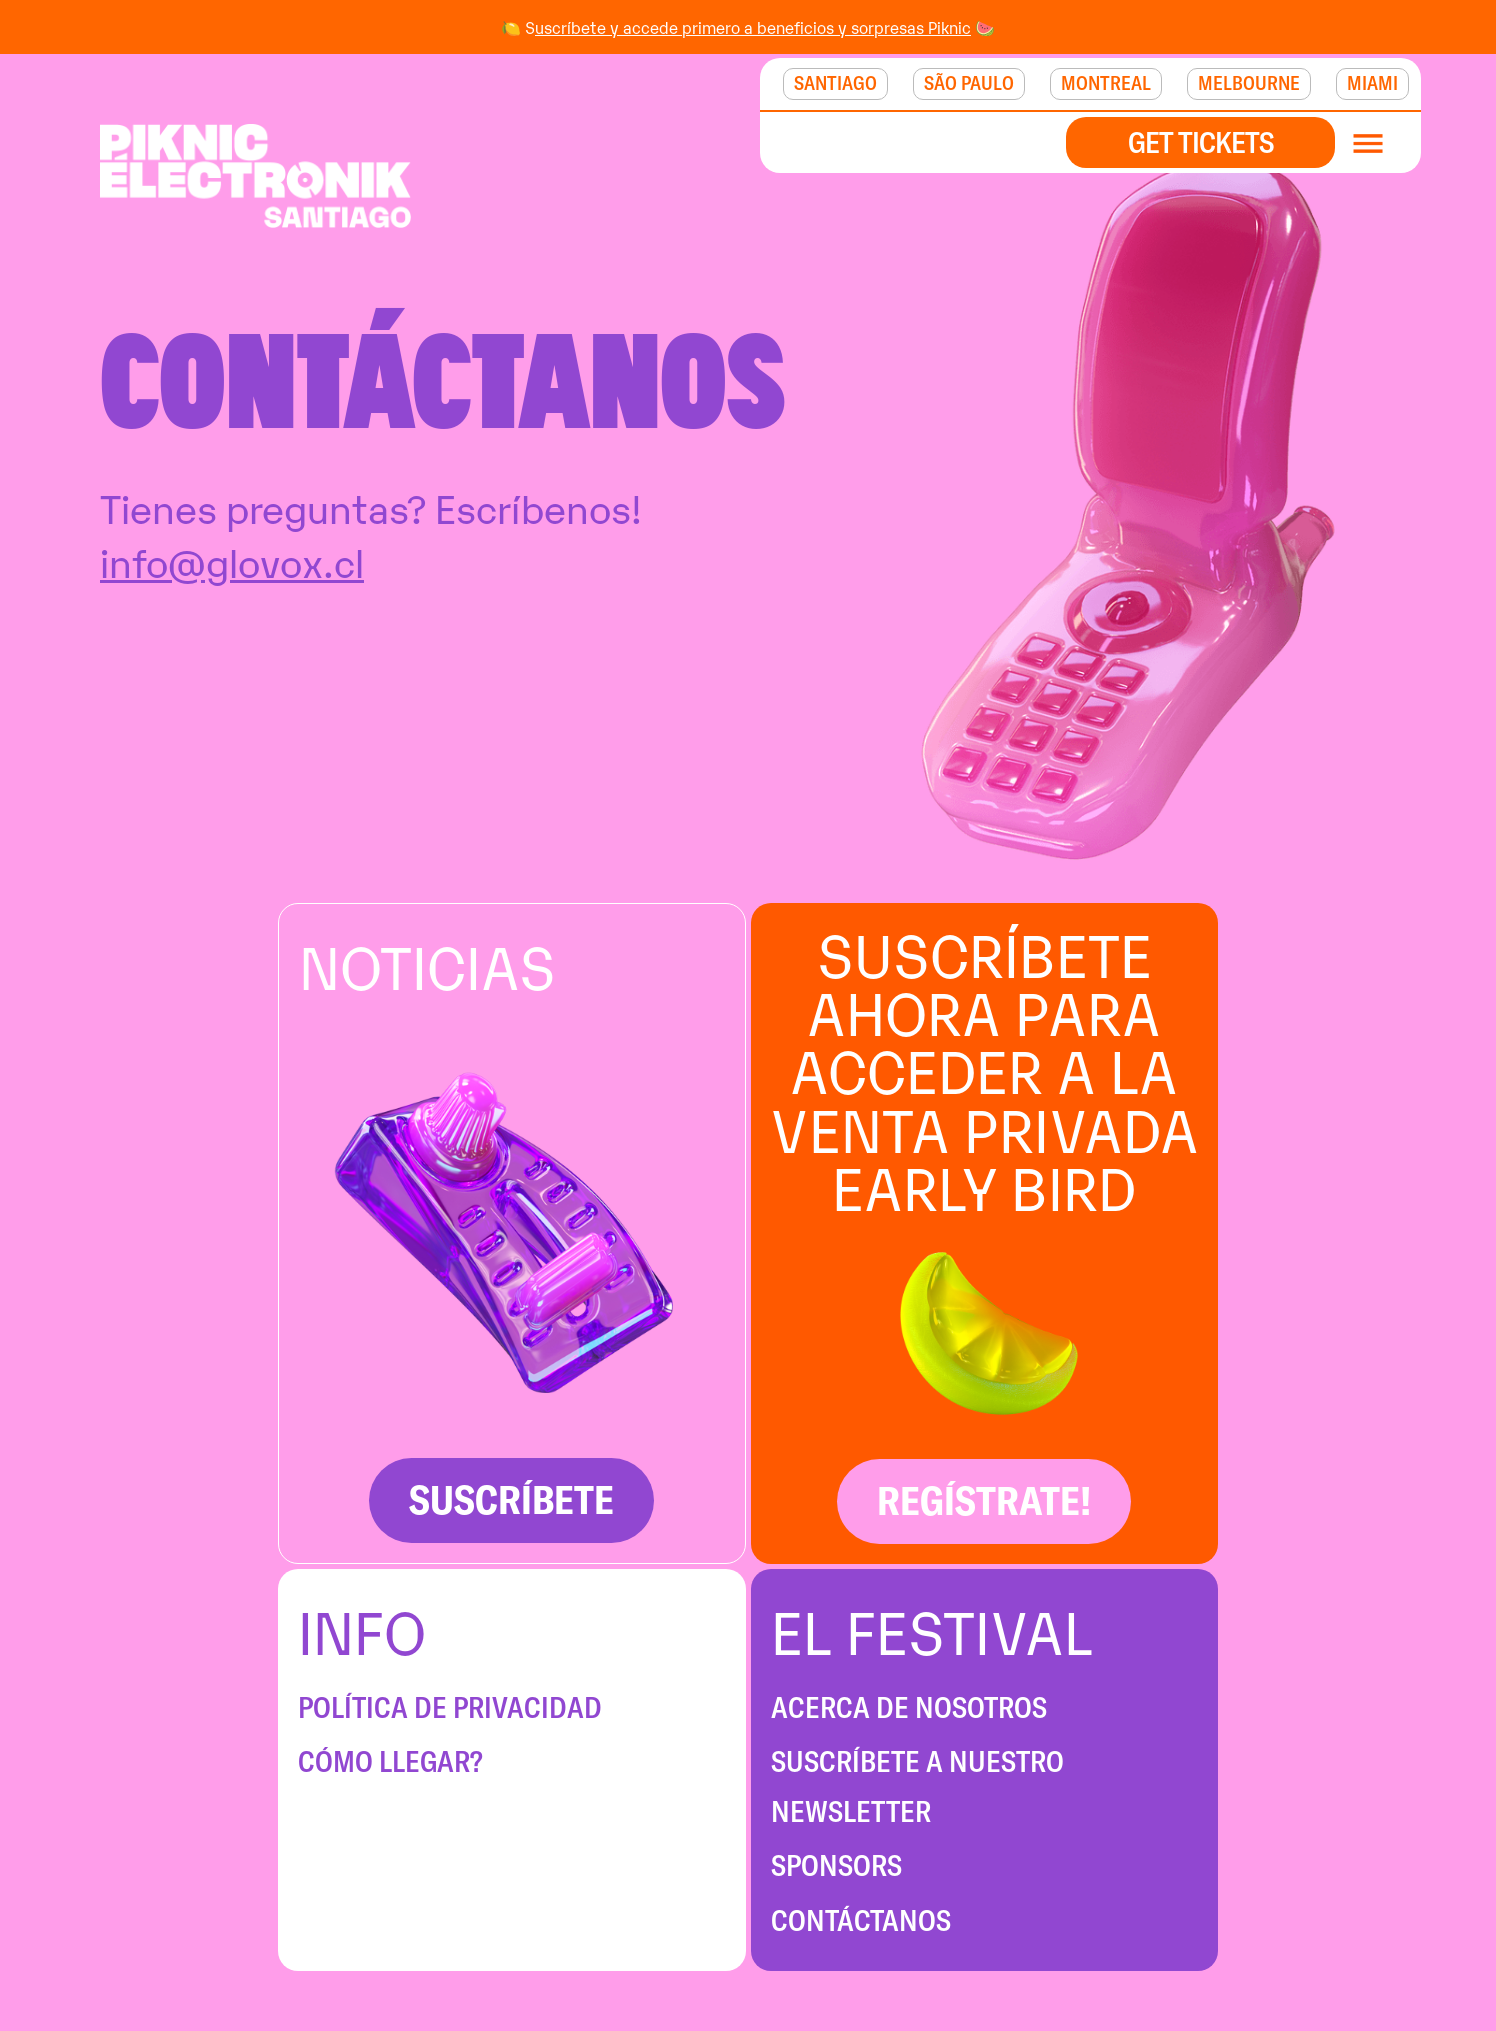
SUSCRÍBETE (511, 1499)
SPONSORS (836, 1865)
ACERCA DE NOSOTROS (909, 1707)
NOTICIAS (427, 963)
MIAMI (1372, 83)
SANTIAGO (835, 83)
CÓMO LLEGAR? (390, 1761)
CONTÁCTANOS (861, 1920)
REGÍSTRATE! (984, 1500)
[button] (1378, 142)
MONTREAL (1106, 83)
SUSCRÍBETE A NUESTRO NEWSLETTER (917, 1786)
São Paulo (969, 83)
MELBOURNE (1249, 83)
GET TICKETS (1201, 142)
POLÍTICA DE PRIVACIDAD (450, 1707)
